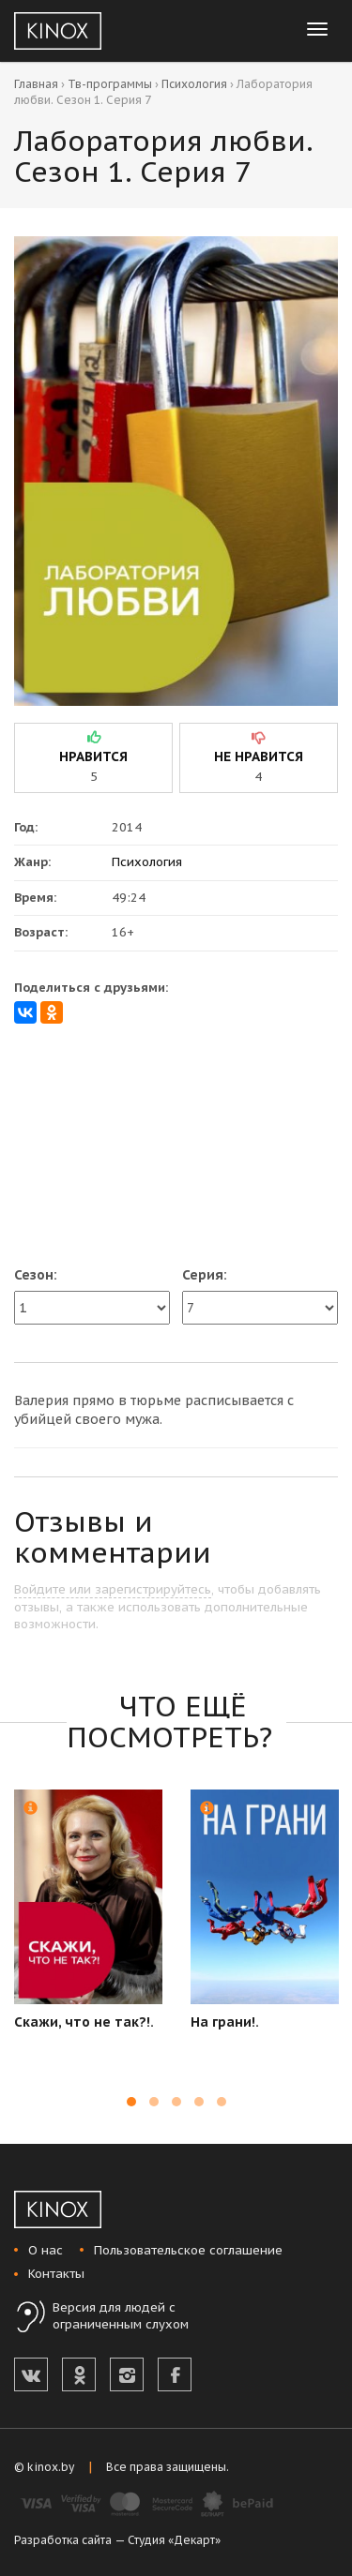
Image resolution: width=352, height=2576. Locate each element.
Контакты (56, 2274)
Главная (36, 84)
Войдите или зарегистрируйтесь (112, 1589)
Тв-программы (110, 84)
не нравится (258, 756)
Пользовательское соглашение (188, 2250)
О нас (45, 2250)
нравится (93, 756)
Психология (194, 84)
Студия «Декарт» (174, 2540)
